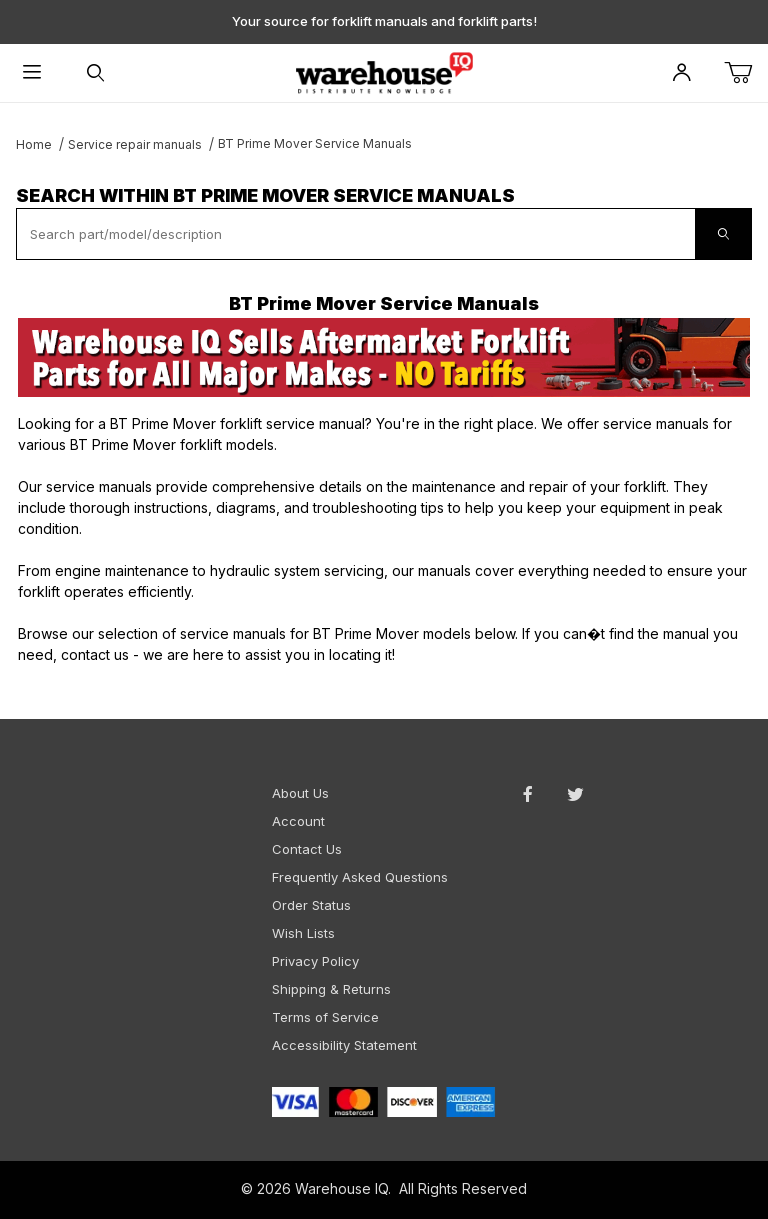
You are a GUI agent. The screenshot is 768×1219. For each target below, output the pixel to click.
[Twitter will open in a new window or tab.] (575, 794)
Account (298, 821)
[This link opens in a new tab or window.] (384, 357)
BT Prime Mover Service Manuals (315, 143)
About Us (300, 793)
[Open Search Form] (96, 73)
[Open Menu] (32, 73)
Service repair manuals (135, 144)
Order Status (311, 905)
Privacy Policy (315, 961)
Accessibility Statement (344, 1045)
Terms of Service (325, 1017)
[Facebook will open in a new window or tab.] (528, 794)
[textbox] (356, 234)
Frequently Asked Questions (360, 877)
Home (34, 144)
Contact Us (307, 849)
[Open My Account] (682, 73)
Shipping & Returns (331, 989)
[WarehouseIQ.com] (383, 71)
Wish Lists (303, 933)
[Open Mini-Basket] (746, 73)
